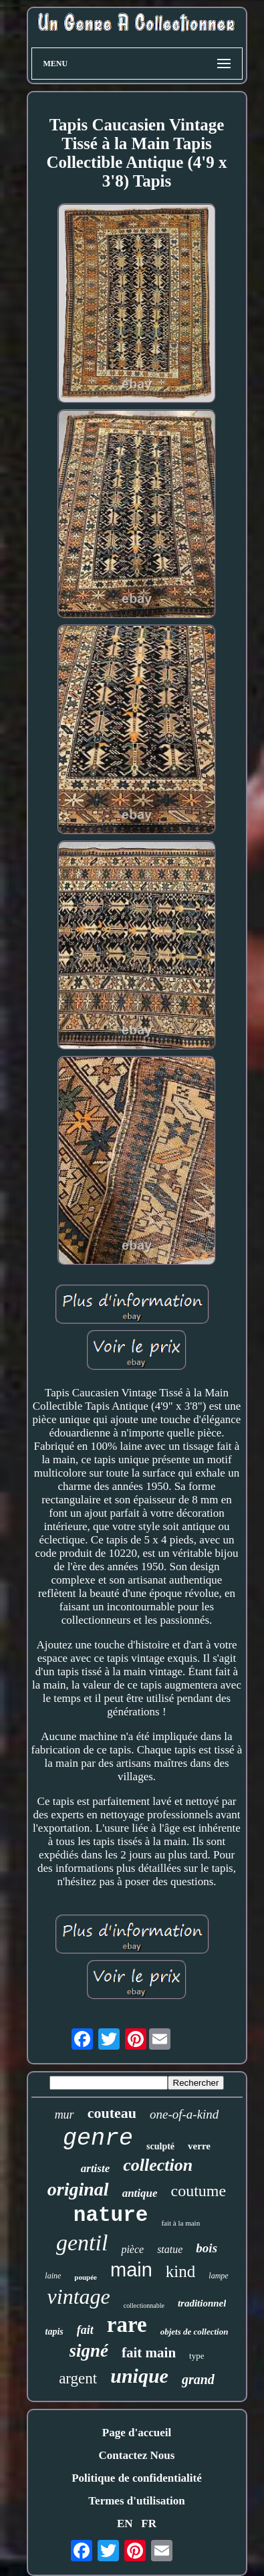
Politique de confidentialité (137, 2478)
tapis (54, 2332)
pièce (132, 2249)
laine (53, 2275)
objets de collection (194, 2332)
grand (198, 2379)
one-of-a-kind (184, 2114)
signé (89, 2351)
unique (139, 2376)
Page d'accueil (136, 2432)
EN (125, 2523)
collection (157, 2165)
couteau (112, 2113)
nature (111, 2215)
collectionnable (144, 2305)
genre (98, 2138)
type (196, 2356)
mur (64, 2114)
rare (127, 2325)
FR (148, 2523)
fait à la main (180, 2223)
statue (169, 2249)
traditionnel (202, 2303)
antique (140, 2193)
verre (199, 2146)
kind (180, 2271)
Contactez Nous (137, 2455)
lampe (218, 2275)
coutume (199, 2190)
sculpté (160, 2146)
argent (78, 2378)
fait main (149, 2353)
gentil (82, 2242)
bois (206, 2248)
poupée (85, 2277)
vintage (78, 2296)
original (78, 2189)
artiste (95, 2168)
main (131, 2269)
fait (85, 2330)
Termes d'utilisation (136, 2500)
